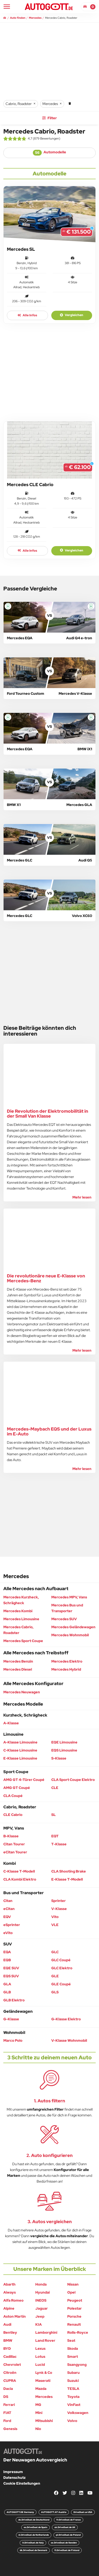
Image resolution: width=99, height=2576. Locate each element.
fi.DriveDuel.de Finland (66, 2550)
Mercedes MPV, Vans (69, 1597)
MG (38, 2404)
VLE (55, 1924)
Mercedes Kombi (17, 1611)
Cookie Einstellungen (21, 2483)
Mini (38, 2412)
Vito (55, 1916)
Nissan (73, 2284)
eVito (8, 1932)
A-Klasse (11, 1723)
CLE (54, 1787)
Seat (71, 2340)
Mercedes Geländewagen (73, 1627)
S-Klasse (58, 1758)
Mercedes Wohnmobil (70, 1635)
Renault (74, 2324)
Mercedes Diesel (17, 1669)
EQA (7, 1952)
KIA (38, 2324)
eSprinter (11, 1924)
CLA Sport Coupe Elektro (73, 1779)
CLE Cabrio (12, 1814)
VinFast (73, 2404)
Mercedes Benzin (18, 1661)
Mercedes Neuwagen (21, 1692)
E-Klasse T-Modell (67, 1879)
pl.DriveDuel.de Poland (68, 2534)
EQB (7, 1960)
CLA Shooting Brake (68, 1871)
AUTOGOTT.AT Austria (53, 2512)
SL (53, 1814)
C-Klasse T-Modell (19, 1871)
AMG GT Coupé (16, 1787)
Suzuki (73, 2380)
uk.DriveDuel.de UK (64, 2527)
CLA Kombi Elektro (19, 1879)
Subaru (73, 2372)
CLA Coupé (13, 1795)
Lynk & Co (43, 2372)
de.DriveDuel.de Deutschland (33, 2519)
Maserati (42, 2380)
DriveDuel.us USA (82, 2512)
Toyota (73, 2396)
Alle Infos (27, 315)
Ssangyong (77, 2364)
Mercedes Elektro (66, 1661)
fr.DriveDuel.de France (68, 2519)
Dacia (8, 2388)
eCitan (9, 1908)
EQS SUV (11, 1976)
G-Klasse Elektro (66, 2019)
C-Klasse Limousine (20, 1750)
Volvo (72, 2420)
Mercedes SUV (64, 1619)
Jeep (39, 2316)
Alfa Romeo (13, 2300)
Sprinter (58, 1900)
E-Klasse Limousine (20, 1758)
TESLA (73, 2388)
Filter (49, 118)
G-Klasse (11, 2019)
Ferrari (9, 2404)
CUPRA (9, 2380)
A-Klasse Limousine (20, 1742)
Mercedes (44, 2396)
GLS (55, 1992)
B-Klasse (11, 1836)
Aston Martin (14, 2316)
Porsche (74, 2316)
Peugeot (74, 2300)
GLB (7, 1992)
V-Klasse (59, 1908)
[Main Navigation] (6, 6)
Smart (72, 2356)
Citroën (9, 2372)
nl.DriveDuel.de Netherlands (33, 2534)
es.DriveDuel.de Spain (35, 2527)
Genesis (10, 2428)
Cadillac (10, 2356)
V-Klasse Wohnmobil (69, 2040)
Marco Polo (12, 2040)
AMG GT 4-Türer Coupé (23, 1779)
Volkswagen (77, 2412)
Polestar (74, 2308)
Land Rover (45, 2340)
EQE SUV (11, 1968)
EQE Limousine (64, 1742)
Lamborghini (46, 2332)
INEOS (40, 2300)
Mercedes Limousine (21, 1619)
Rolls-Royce (77, 2332)
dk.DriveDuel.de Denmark (33, 2550)
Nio (38, 2428)
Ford (7, 2420)
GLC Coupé (61, 1960)
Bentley (10, 2332)
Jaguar (41, 2308)
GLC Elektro (61, 1968)
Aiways (9, 2292)
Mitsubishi (44, 2420)
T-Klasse (59, 1844)
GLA (7, 1984)
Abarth (9, 2284)
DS (5, 2396)
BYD (7, 2348)
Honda (41, 2284)
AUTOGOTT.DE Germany (20, 2512)
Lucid (40, 2364)
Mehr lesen (81, 1197)
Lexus (40, 2348)
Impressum (13, 2471)
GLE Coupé (61, 1984)
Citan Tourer (14, 1844)
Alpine (8, 2308)
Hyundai (42, 2292)
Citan (7, 1900)
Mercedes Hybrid (66, 1669)
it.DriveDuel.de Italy (33, 2542)
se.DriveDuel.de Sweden (64, 2542)
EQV (7, 1916)
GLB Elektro (14, 2000)
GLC (55, 1952)
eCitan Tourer (15, 1852)
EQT (55, 1836)
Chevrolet (12, 2364)
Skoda (72, 2348)
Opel (71, 2292)
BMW (7, 2340)
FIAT (7, 2412)
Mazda (40, 2388)
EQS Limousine (64, 1750)
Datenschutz (14, 2477)
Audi (7, 2324)
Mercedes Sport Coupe (23, 1641)
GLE (55, 1976)
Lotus (40, 2356)
